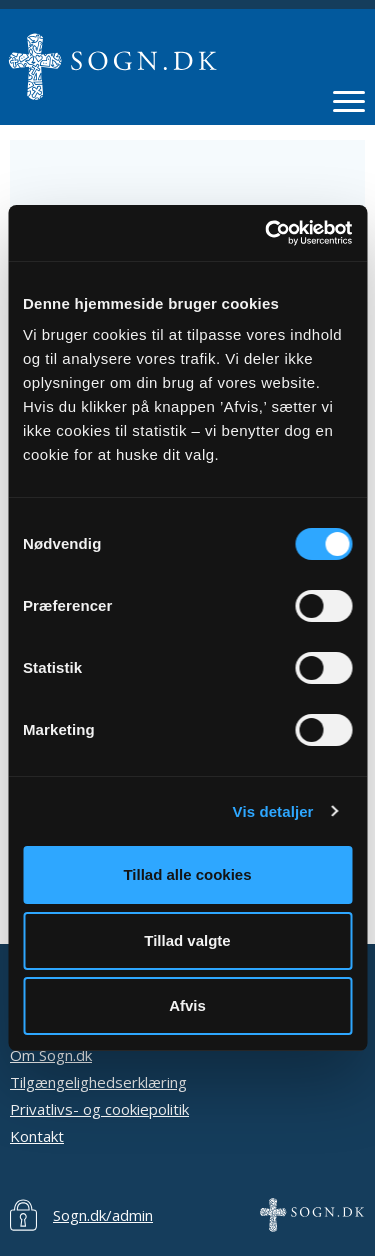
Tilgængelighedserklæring (98, 1082)
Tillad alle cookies (187, 874)
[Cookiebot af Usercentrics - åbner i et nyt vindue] (267, 233)
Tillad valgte (187, 940)
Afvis (187, 1005)
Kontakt (37, 1136)
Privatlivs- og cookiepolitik (99, 1109)
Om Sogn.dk (51, 1055)
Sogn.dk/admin (103, 1215)
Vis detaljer (273, 811)
